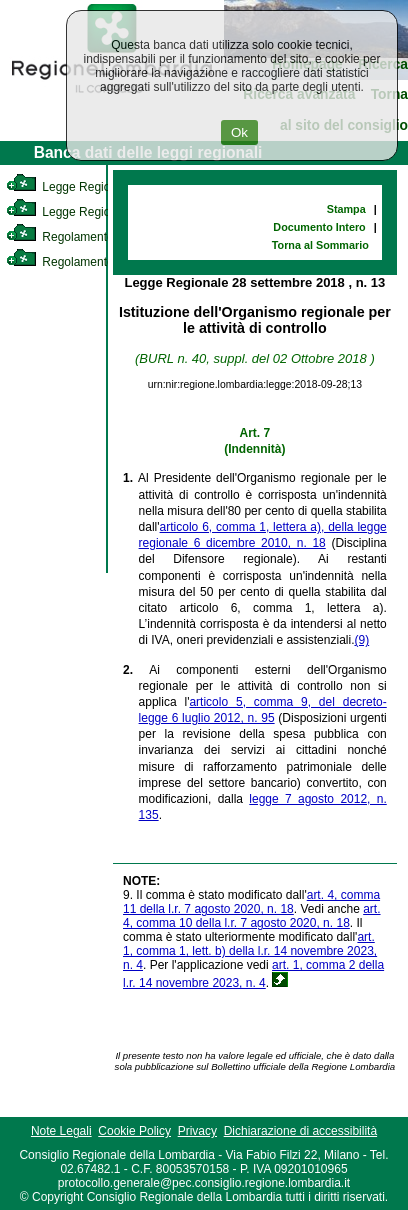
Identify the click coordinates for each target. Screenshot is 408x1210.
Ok (239, 132)
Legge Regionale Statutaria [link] (97, 212)
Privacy (197, 1131)
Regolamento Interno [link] (80, 237)
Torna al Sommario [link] (320, 245)
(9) (361, 640)
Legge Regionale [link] (69, 187)
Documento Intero (319, 227)
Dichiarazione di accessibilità (300, 1131)
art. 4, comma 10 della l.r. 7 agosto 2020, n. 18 (252, 916)
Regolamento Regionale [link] (88, 262)
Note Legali (61, 1131)
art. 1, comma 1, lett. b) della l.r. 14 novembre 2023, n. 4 (250, 951)
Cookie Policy (134, 1131)
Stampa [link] (346, 209)
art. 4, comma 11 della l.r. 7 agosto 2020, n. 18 (251, 902)
